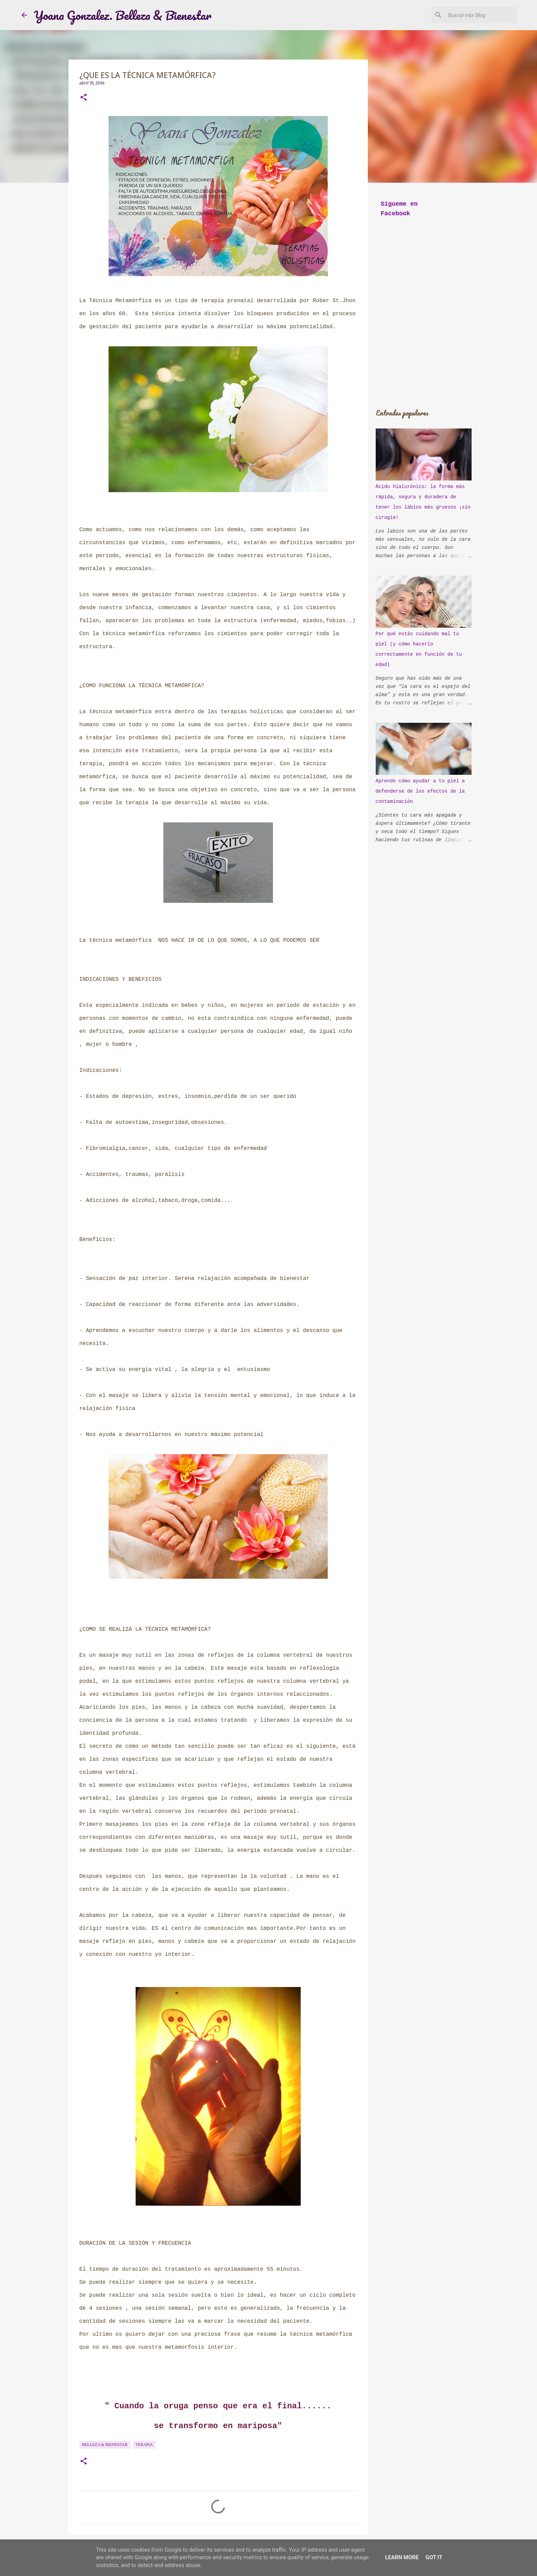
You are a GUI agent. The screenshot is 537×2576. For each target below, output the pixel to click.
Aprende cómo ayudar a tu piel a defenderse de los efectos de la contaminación (420, 791)
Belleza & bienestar (105, 2444)
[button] (83, 97)
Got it (433, 2557)
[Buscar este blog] (481, 15)
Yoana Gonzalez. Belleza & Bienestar (122, 15)
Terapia (144, 2444)
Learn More (402, 2557)
